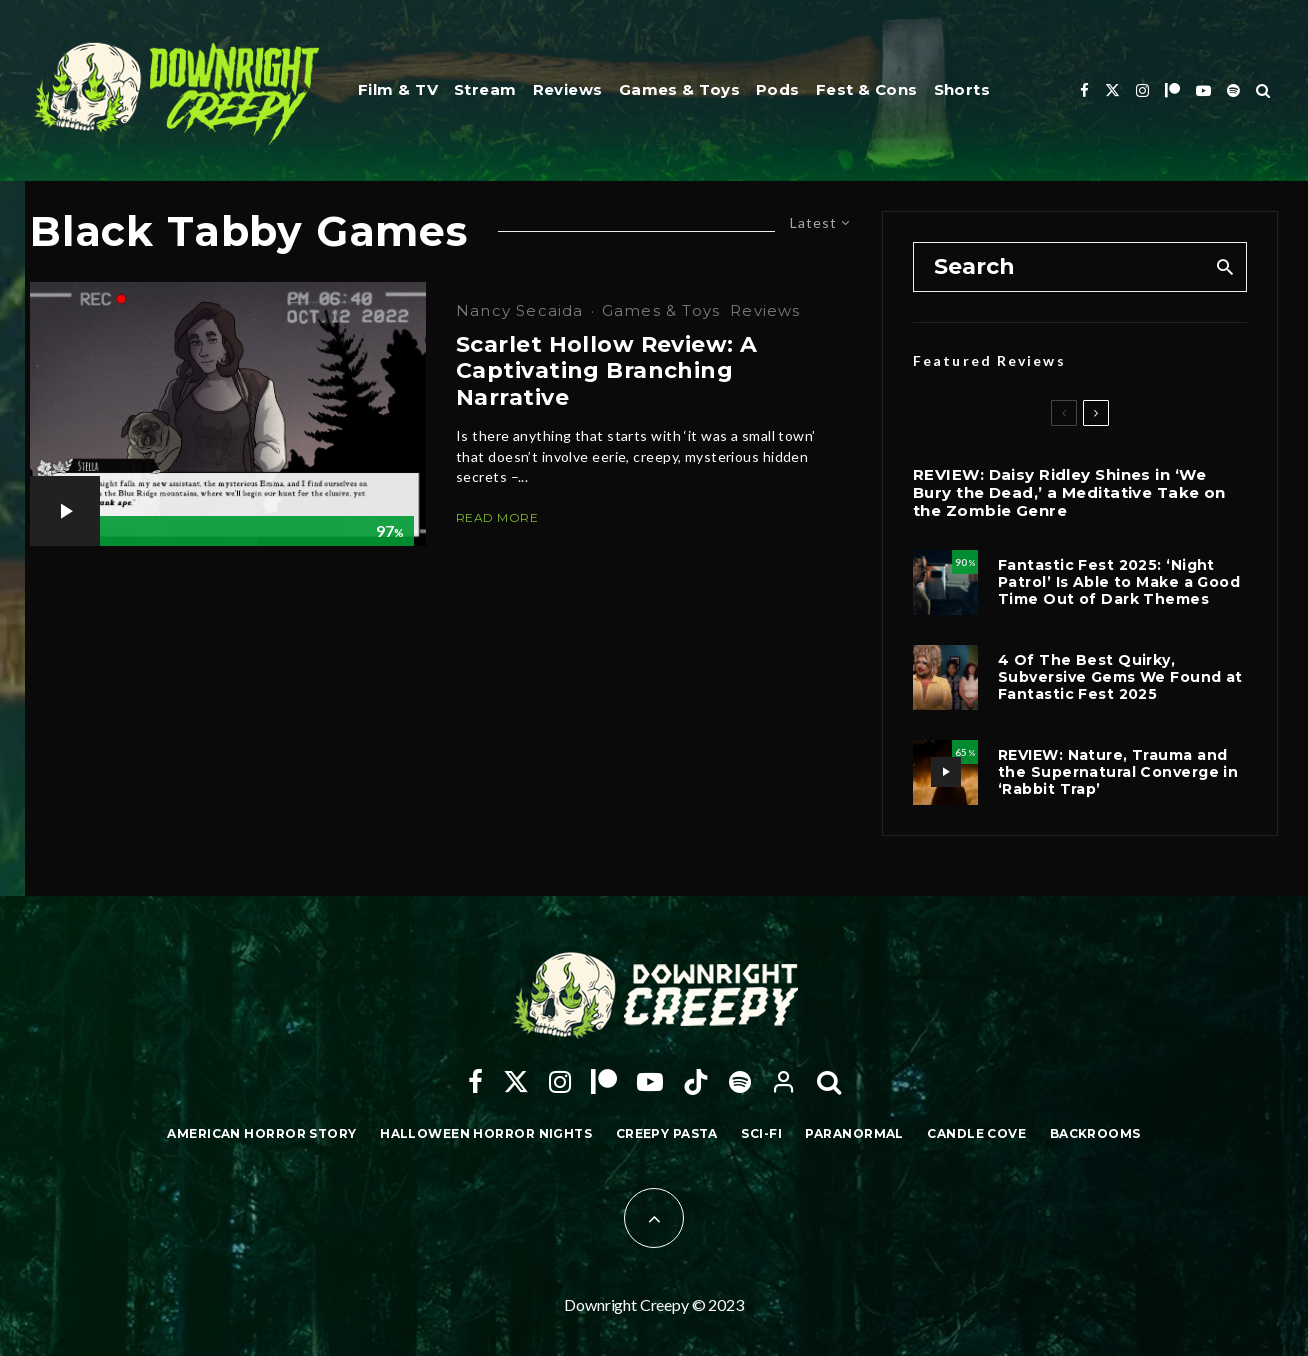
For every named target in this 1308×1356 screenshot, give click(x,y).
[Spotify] (1233, 90)
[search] (1224, 267)
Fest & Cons (867, 89)
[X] (1112, 90)
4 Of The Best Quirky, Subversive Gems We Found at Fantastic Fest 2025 (1120, 677)
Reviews (568, 89)
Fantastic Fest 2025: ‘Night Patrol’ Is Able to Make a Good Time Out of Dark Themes (1119, 582)
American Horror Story (261, 1133)
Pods (778, 89)
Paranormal (854, 1133)
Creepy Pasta (667, 1133)
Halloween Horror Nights (486, 1133)
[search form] (1058, 267)
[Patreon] (1172, 90)
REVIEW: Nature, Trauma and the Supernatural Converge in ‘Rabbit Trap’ (1118, 772)
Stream (485, 89)
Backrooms (1095, 1133)
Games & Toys (679, 89)
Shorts (962, 89)
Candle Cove (976, 1133)
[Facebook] (1084, 90)
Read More (497, 517)
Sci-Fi (761, 1133)
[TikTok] (696, 1082)
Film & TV (398, 89)
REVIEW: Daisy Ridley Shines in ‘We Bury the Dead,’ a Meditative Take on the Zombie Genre (1069, 493)
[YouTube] (1203, 90)
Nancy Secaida (520, 310)
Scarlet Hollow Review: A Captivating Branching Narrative (607, 371)
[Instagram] (1142, 90)
